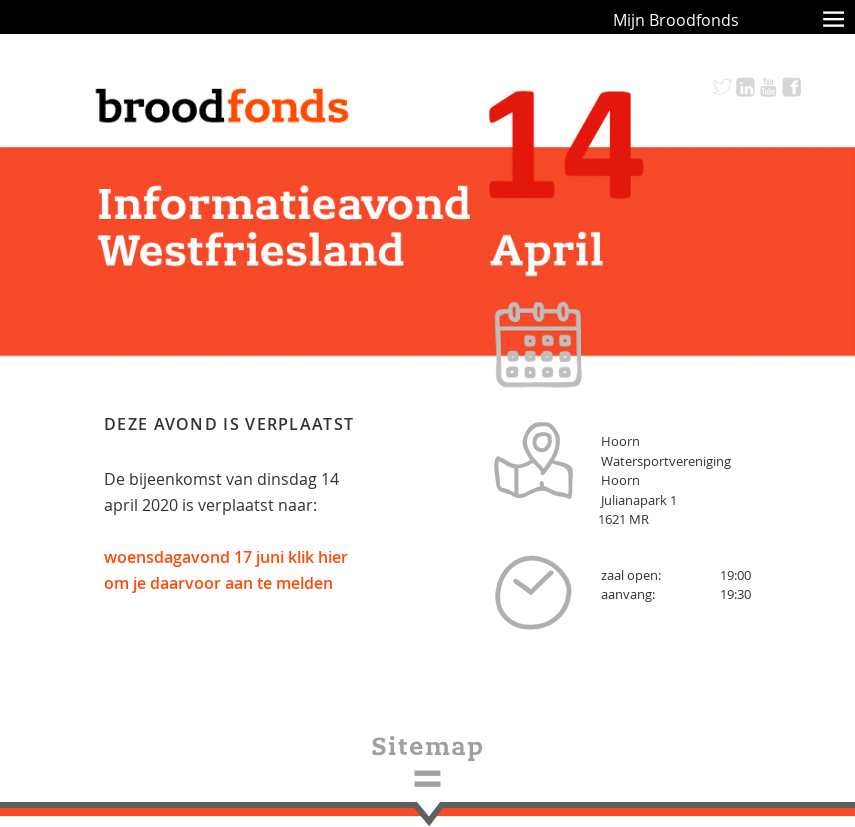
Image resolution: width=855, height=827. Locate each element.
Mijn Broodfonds (676, 20)
